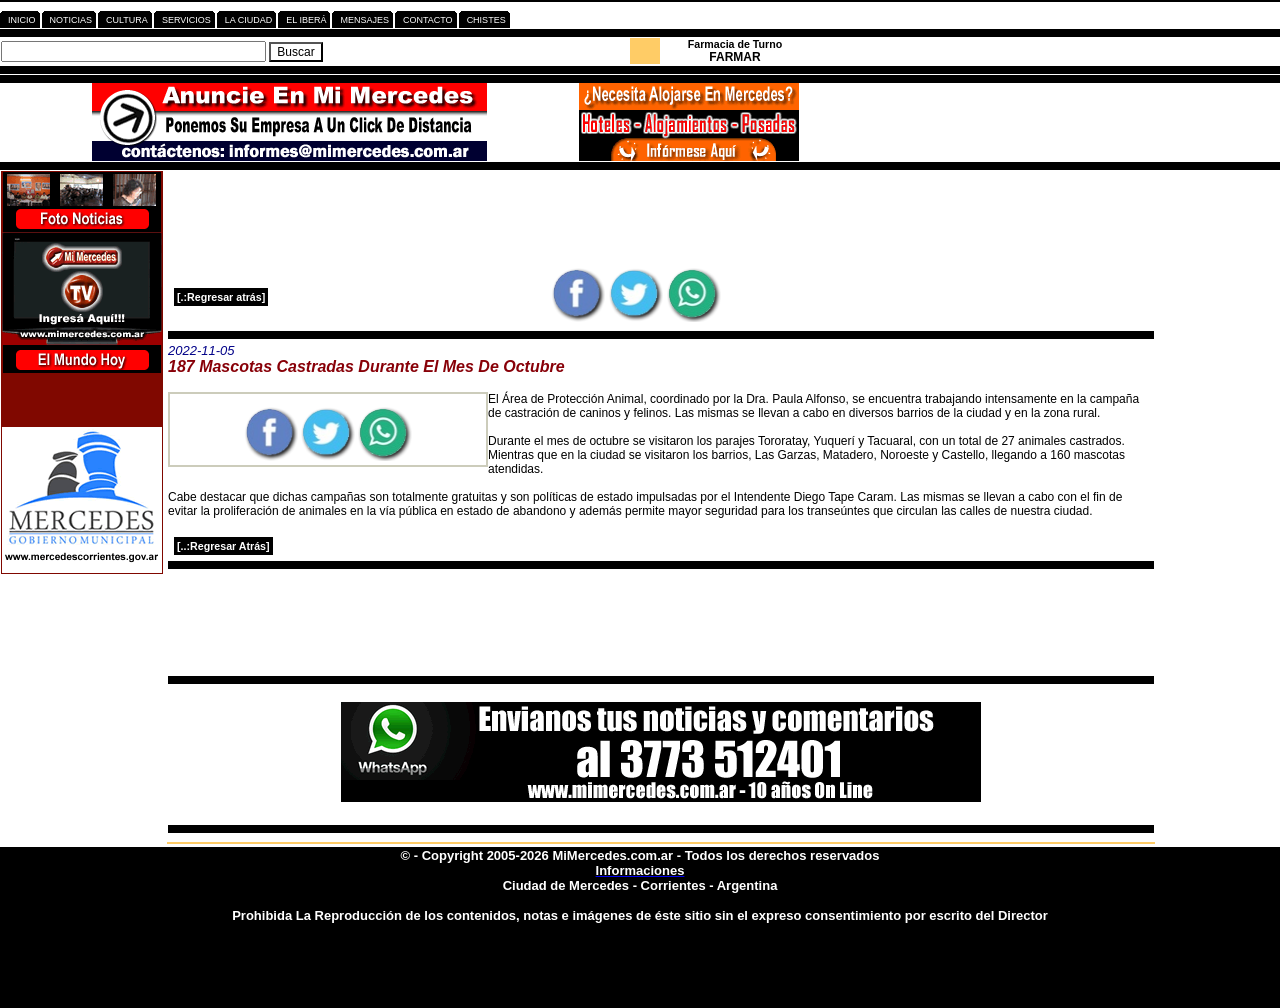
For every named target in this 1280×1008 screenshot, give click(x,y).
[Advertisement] (661, 219)
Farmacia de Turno (735, 44)
